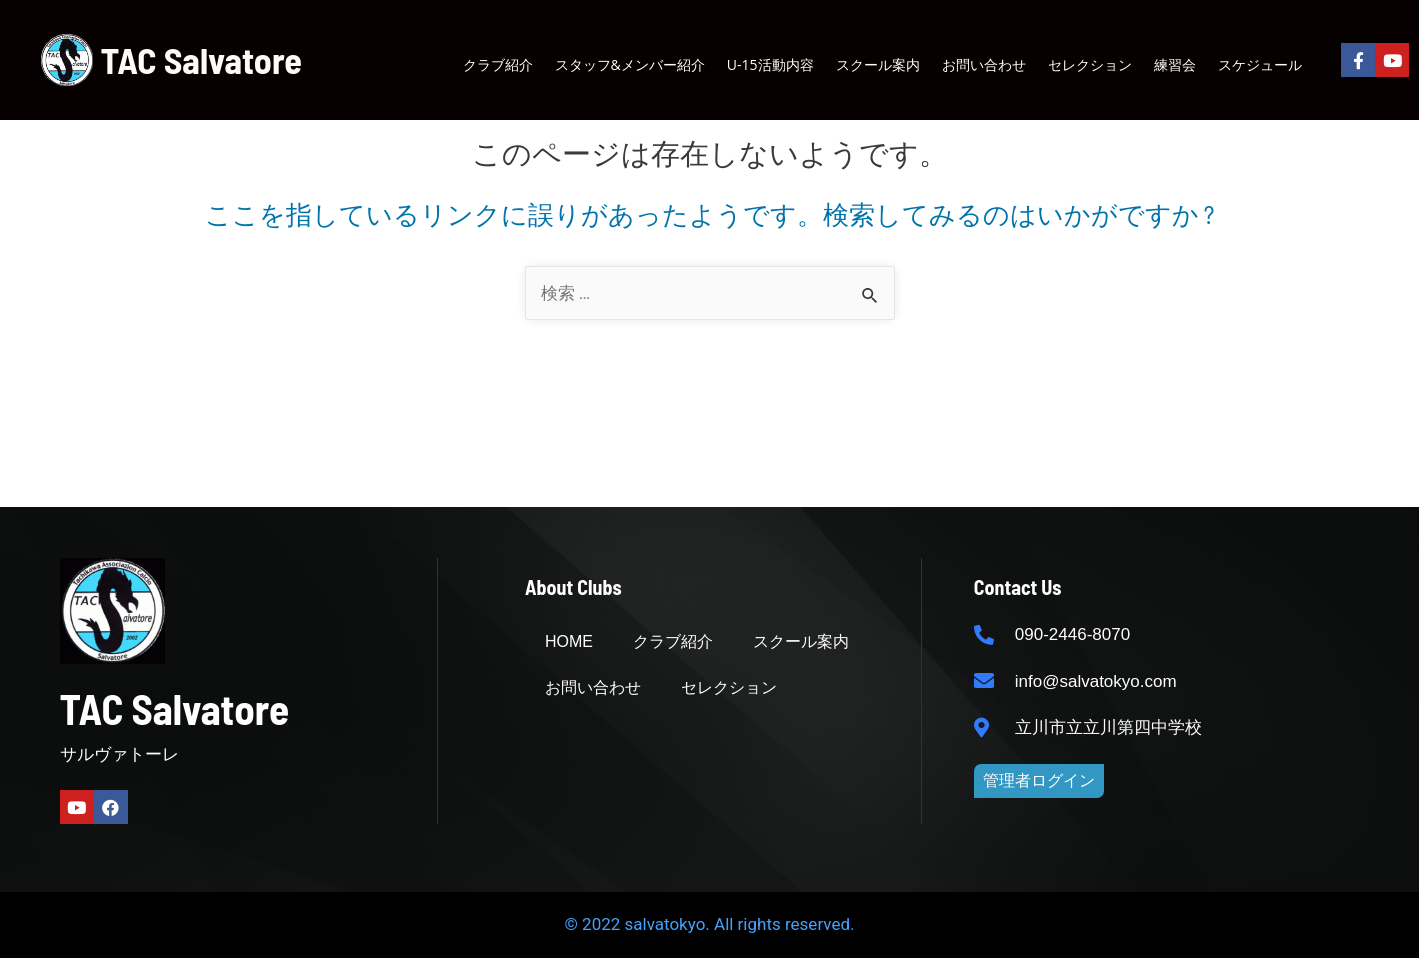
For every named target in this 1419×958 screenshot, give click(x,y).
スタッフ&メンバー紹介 (630, 64)
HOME (569, 641)
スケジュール (1260, 64)
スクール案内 (878, 64)
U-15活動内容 (770, 64)
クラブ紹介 (498, 64)
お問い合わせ (984, 64)
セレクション (1090, 64)
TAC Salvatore (201, 59)
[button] (1039, 781)
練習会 (1175, 64)
